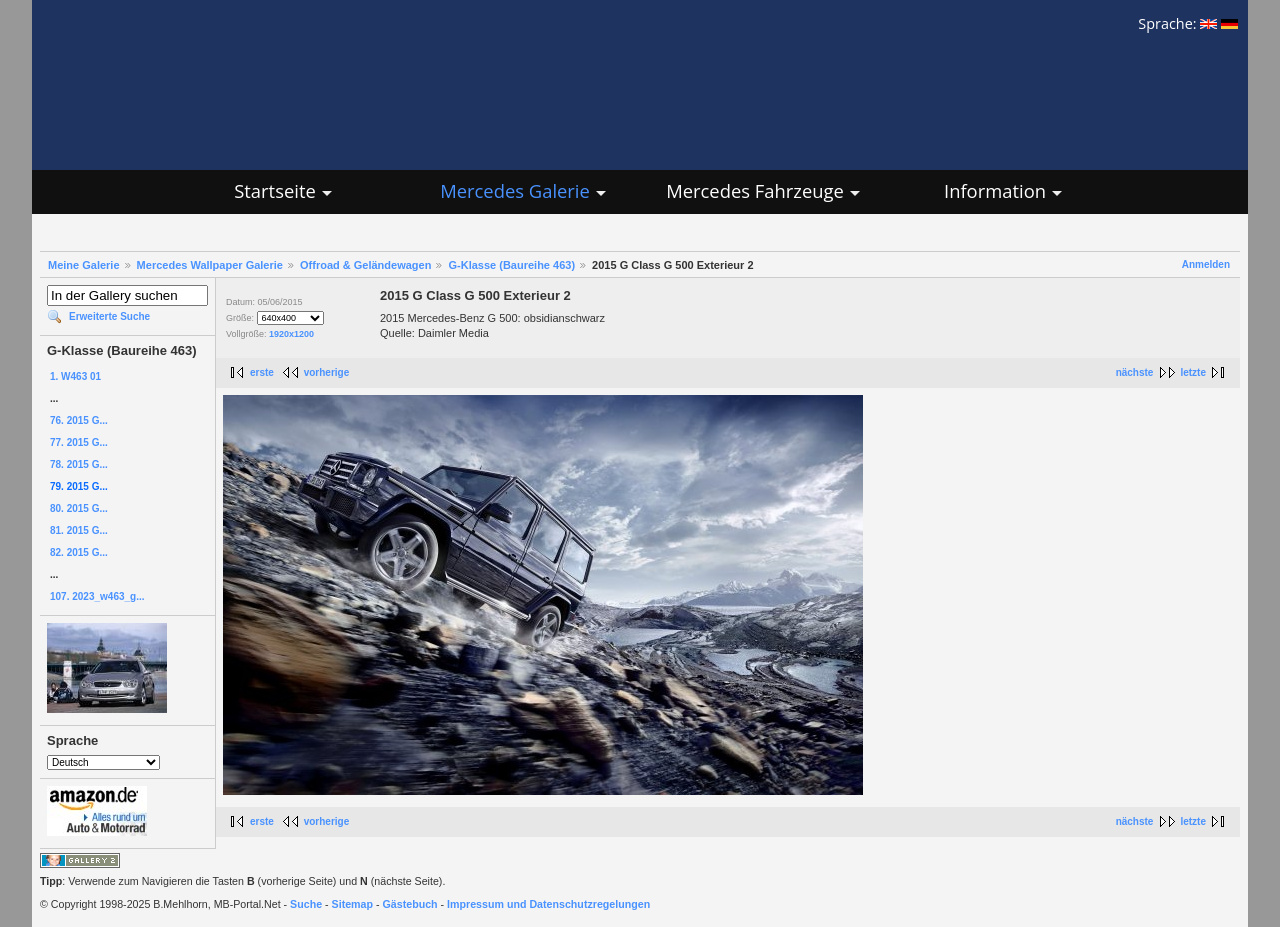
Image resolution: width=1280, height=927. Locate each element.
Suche (306, 904)
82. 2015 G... (79, 552)
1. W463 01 (75, 376)
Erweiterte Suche (109, 316)
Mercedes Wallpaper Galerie (210, 265)
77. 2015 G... (79, 442)
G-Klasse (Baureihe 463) (511, 265)
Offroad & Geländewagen (365, 265)
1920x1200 (291, 334)
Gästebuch (410, 904)
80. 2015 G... (79, 508)
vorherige (327, 372)
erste (262, 372)
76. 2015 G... (79, 420)
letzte (1193, 372)
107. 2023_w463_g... (97, 596)
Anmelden (1206, 264)
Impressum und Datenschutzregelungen (548, 904)
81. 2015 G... (79, 530)
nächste (1135, 372)
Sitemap (352, 904)
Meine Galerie (84, 265)
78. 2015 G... (79, 464)
